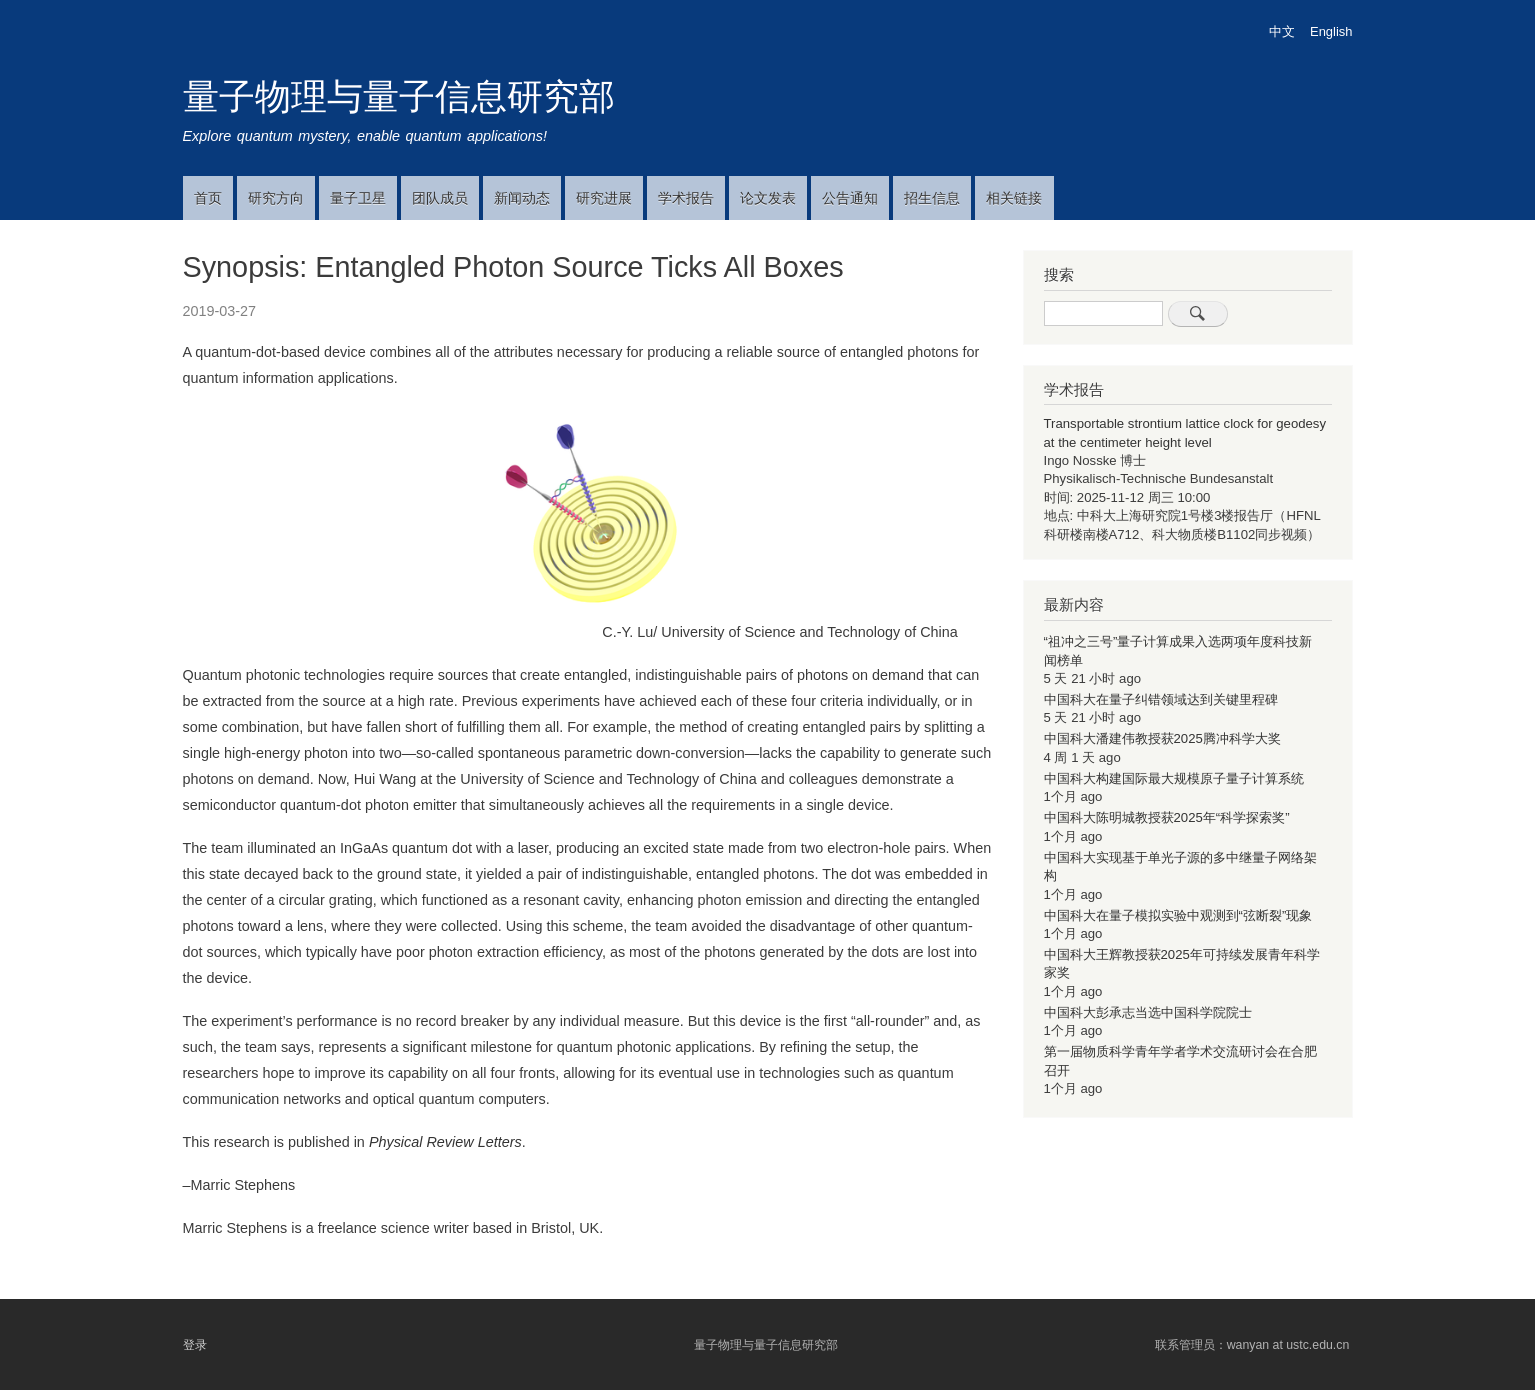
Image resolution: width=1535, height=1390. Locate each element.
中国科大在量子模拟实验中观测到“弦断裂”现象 (1178, 915)
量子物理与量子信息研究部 (399, 96)
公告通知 (850, 198)
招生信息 (932, 198)
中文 (1282, 31)
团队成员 (440, 198)
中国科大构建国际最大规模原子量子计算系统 (1174, 778)
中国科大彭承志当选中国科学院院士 (1148, 1012)
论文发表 (768, 198)
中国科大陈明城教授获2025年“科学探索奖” (1167, 817)
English (1331, 31)
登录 (195, 1345)
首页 (208, 198)
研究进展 (604, 198)
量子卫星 (358, 198)
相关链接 (1014, 198)
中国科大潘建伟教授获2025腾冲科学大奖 (1162, 738)
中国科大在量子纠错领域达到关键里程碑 (1161, 699)
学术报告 (686, 198)
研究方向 (276, 198)
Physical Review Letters (445, 1142)
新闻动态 (522, 198)
